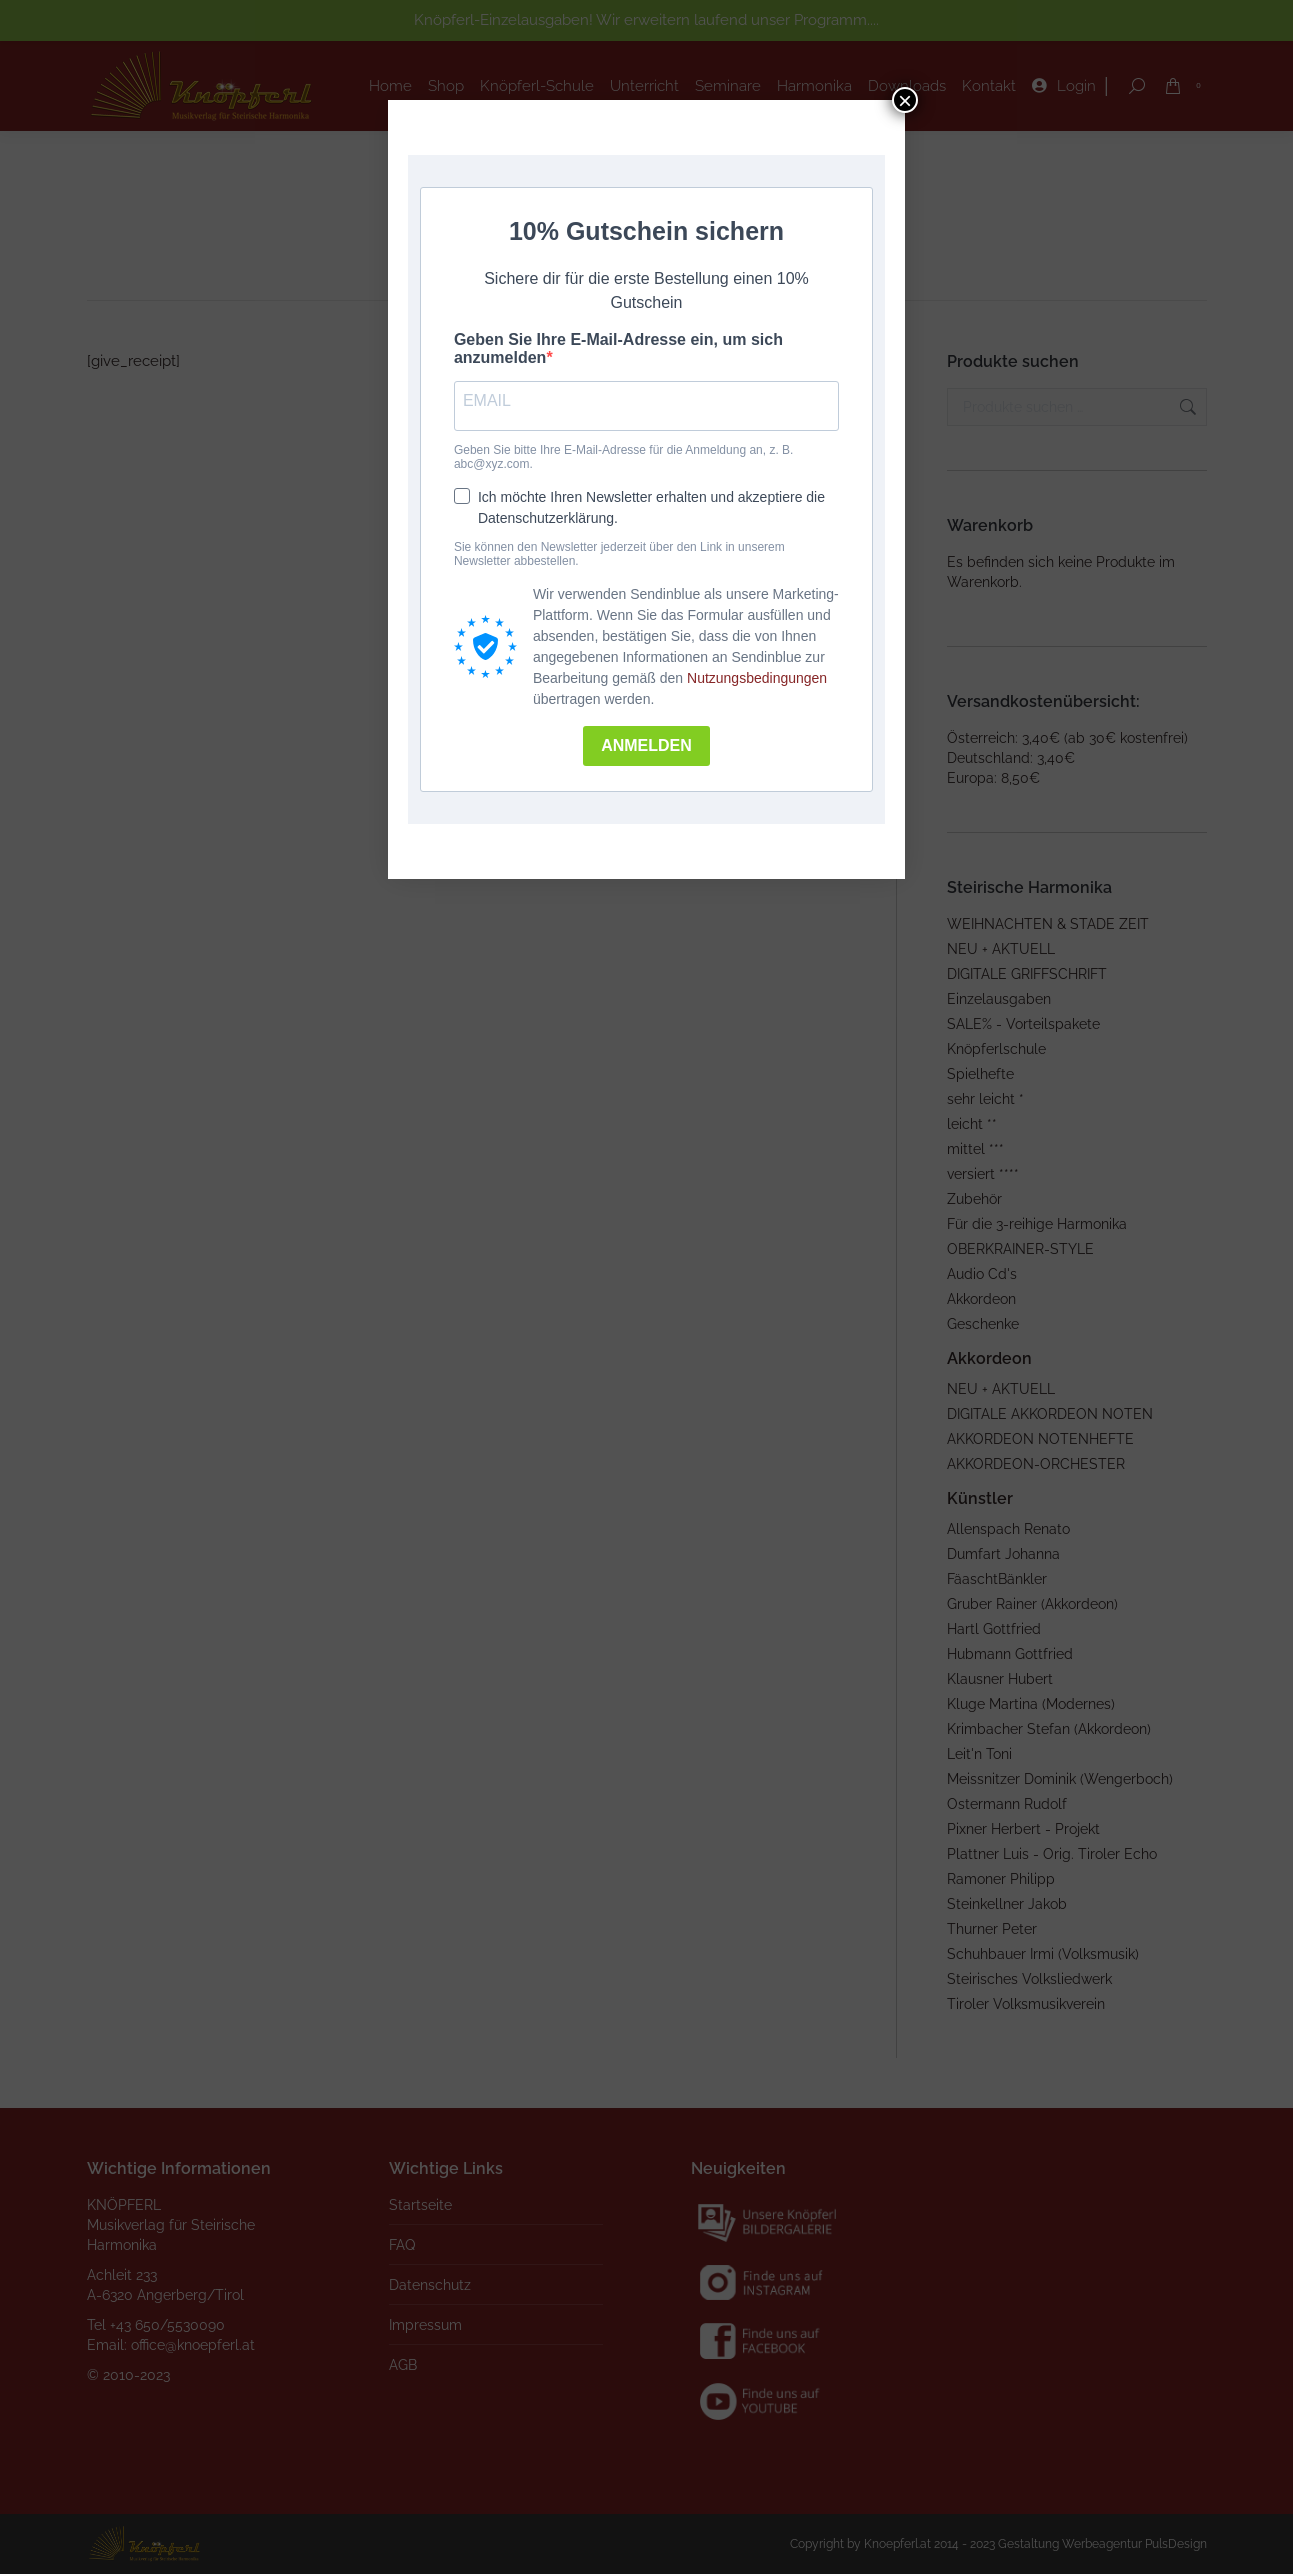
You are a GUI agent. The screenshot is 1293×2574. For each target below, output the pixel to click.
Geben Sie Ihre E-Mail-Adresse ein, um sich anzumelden (618, 348)
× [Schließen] (905, 100)
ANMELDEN (646, 745)
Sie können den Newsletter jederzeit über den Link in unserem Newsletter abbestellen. (619, 554)
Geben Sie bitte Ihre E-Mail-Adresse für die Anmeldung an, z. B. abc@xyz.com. (624, 457)
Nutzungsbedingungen (757, 678)
